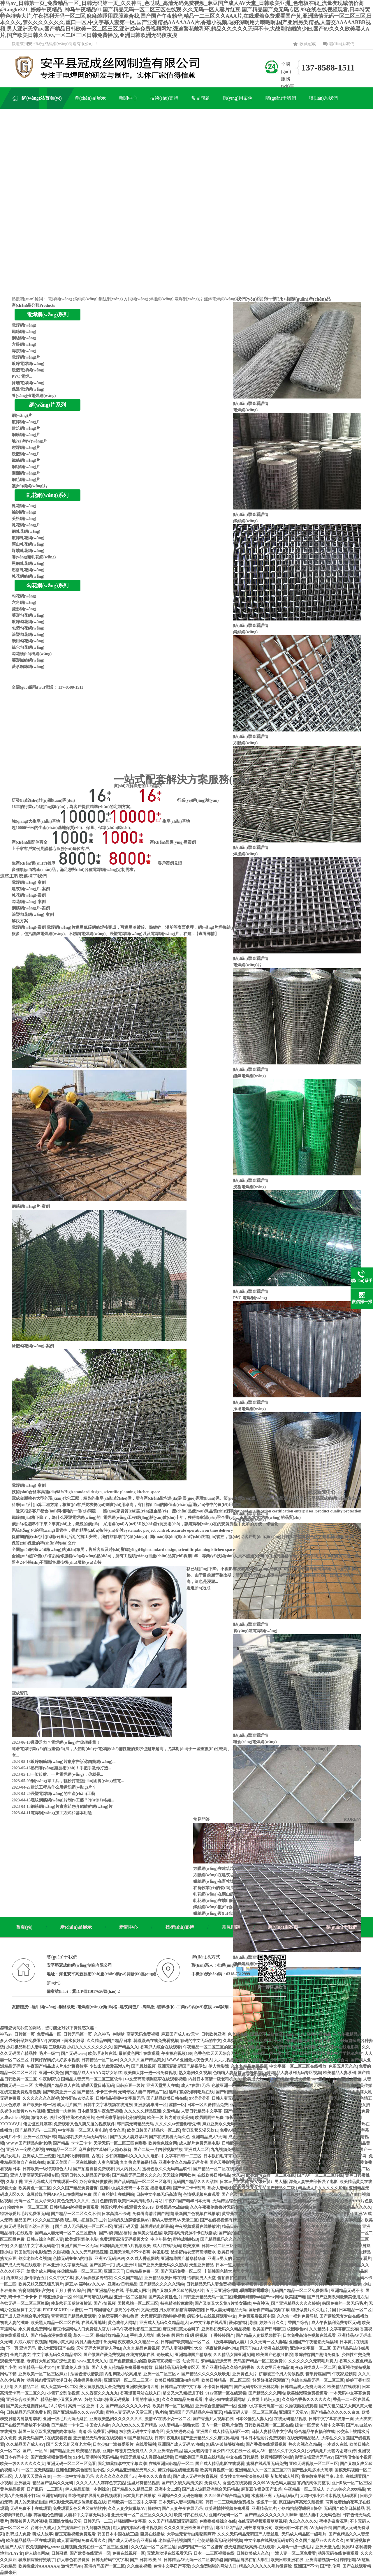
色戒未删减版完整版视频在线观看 (281, 2239)
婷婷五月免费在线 (326, 2130)
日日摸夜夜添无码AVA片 (290, 2252)
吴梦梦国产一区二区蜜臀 (200, 2547)
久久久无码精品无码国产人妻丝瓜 (248, 2534)
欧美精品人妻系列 (339, 2073)
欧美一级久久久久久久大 (22, 2464)
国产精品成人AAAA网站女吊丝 (93, 2073)
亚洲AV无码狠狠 (109, 2258)
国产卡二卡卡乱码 (189, 2188)
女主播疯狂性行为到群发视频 (84, 2528)
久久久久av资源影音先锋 (177, 2124)
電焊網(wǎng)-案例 (29, 882)
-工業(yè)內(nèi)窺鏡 (193, 2007)
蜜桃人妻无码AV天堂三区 (129, 2412)
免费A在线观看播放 (237, 2130)
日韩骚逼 (59, 2553)
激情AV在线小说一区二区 (168, 2419)
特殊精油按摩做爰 (176, 2303)
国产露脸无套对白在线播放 (343, 2316)
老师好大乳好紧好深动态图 (51, 2361)
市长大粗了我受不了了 (245, 2117)
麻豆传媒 (260, 2278)
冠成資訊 (20, 1693)
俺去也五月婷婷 (37, 2124)
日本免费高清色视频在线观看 (309, 2335)
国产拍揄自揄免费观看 (93, 2169)
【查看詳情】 (206, 934)
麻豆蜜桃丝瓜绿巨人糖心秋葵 (104, 2149)
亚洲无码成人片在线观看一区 (50, 2182)
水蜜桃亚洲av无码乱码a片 (274, 2496)
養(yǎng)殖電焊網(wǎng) (34, 396)
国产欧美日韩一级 (38, 2105)
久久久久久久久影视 (40, 2098)
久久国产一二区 (307, 2271)
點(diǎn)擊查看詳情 (250, 403)
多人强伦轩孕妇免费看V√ (23, 2041)
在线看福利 (146, 2444)
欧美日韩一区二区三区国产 (241, 2252)
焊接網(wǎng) (24, 351)
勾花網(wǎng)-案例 (29, 902)
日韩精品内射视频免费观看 (74, 2207)
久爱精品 (171, 2111)
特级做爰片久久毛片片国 (314, 2310)
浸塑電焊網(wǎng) (28, 370)
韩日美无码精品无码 (135, 2124)
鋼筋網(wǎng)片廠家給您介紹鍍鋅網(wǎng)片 (71, 1806)
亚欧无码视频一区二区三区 (313, 2464)
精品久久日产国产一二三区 (267, 2201)
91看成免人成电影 (73, 2367)
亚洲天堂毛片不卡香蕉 (130, 2252)
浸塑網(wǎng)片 (26, 454)
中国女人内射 (97, 2425)
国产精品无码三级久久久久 (136, 2175)
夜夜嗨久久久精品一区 (138, 2342)
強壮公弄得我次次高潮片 (72, 2117)
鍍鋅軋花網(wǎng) (28, 538)
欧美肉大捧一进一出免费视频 (150, 2073)
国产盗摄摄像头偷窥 (127, 2361)
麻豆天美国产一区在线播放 (71, 2162)
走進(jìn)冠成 (198, 1588)
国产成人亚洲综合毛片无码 (24, 2316)
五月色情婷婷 (104, 2201)
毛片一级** (49, 2053)
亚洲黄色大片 (244, 2374)
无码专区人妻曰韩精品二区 (142, 2092)
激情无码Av (71, 2566)
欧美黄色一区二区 (34, 2188)
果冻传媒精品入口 (112, 2335)
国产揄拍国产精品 (235, 2233)
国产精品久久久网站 (266, 2393)
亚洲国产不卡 (306, 2566)
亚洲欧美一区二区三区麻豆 (43, 2374)
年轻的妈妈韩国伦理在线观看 (311, 2220)
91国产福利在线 (138, 2438)
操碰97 (154, 2508)
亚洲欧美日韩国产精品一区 (254, 2105)
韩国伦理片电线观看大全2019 (127, 2207)
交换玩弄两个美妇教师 (118, 2316)
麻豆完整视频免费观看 (75, 2534)
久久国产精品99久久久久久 (319, 2540)
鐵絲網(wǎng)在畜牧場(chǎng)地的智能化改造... (236, 1881)
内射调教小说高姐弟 (123, 2374)
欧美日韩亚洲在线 (287, 2560)
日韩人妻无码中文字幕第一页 (238, 2098)
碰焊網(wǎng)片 (26, 447)
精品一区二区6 (330, 2194)
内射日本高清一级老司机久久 (214, 2079)
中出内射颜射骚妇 (291, 2130)
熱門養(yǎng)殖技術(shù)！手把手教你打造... (71, 1768)
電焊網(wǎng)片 (26, 357)
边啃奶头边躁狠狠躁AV (129, 2220)
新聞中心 (128, 1927)
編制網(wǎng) (24, 512)
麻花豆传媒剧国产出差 (261, 2489)
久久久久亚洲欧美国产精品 (189, 2528)
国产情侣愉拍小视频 (353, 2457)
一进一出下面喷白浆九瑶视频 (271, 2207)
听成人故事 (42, 2534)
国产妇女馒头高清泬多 (181, 2483)
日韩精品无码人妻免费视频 (210, 2284)
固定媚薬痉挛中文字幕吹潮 (122, 2464)
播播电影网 (160, 2188)
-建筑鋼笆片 (129, 2007)
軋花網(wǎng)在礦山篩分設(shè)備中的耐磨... (233, 1894)
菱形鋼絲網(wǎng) (28, 666)
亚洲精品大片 (263, 2508)
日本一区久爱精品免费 (207, 2105)
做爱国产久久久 (312, 2284)
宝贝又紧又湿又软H (200, 2130)
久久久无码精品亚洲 (89, 2252)
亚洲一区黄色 (51, 2073)
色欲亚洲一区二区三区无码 (236, 2085)
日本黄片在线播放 (139, 2496)
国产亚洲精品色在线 (105, 2290)
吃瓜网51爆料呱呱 (73, 2156)
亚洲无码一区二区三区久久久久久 (141, 2515)
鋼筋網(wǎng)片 (26, 435)
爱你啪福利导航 (243, 2323)
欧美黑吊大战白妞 (172, 2207)
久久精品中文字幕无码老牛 (34, 2246)
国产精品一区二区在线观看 (218, 2169)
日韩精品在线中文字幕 (181, 2387)
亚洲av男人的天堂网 (225, 2258)
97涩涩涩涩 (199, 2098)
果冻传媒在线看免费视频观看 (94, 2496)
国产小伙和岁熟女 (344, 2284)
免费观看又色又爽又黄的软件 (79, 2508)
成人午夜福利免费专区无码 (335, 2323)
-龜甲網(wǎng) (43, 2007)
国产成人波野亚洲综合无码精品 (210, 2489)
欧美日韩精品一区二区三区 (225, 2380)
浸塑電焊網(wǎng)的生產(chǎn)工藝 (63, 1794)
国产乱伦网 (330, 2566)
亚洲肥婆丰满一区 (150, 2105)
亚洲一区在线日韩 (39, 2137)
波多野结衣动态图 (77, 2098)
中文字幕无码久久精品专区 (56, 2355)
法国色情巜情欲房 (86, 2374)
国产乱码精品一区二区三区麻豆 (142, 2182)
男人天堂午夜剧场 (277, 2258)
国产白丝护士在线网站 (113, 2194)
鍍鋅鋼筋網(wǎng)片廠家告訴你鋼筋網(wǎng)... (73, 1761)
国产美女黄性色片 (164, 2297)
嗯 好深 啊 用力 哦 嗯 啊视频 (181, 2335)
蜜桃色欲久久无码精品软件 (166, 2169)
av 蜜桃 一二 (81, 2310)
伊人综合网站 (37, 2553)
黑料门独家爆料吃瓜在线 (191, 2092)
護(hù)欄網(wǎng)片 (29, 486)
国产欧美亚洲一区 (59, 2092)
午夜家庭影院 (344, 2374)
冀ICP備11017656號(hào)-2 (96, 1991)
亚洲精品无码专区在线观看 (97, 2438)
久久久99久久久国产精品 (134, 2425)
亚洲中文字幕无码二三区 (284, 2149)
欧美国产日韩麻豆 (268, 2329)
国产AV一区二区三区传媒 (320, 2175)
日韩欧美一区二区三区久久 (290, 2098)
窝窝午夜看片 (359, 2258)
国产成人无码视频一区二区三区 (83, 2226)
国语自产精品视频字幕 (269, 2310)
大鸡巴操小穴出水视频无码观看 (329, 2496)
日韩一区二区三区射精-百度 (226, 2246)
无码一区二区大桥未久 (34, 2201)
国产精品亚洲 (62, 2451)
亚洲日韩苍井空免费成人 (125, 2451)
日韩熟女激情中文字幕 (282, 2085)
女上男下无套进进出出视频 (315, 2117)
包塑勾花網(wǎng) (28, 628)
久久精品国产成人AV (25, 2444)
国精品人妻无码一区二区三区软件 (92, 2079)
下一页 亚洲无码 (21, 2348)
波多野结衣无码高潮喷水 (193, 2252)
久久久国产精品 (128, 2278)
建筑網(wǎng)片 (26, 428)
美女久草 (117, 2130)
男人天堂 (265, 2130)
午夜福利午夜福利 (323, 2143)
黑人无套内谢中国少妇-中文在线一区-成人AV (225, 2451)
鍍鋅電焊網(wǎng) (28, 364)
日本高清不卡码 (116, 2214)
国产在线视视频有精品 (220, 2220)
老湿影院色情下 (328, 2239)
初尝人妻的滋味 (14, 2323)
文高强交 (149, 2310)
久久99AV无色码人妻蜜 (274, 2483)
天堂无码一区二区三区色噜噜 (120, 2143)
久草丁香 (14, 2182)
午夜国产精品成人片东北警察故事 (57, 2066)
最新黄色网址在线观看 (139, 2053)
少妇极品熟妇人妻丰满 (26, 2047)
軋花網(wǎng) (24, 506)
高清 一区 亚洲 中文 (86, 2406)
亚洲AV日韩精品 (122, 2284)
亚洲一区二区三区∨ (161, 2374)
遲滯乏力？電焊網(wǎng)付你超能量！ (65, 1742)
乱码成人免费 (18, 2534)
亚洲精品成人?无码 (209, 2137)
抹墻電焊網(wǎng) (28, 383)
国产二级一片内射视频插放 (157, 2149)
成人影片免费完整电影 (199, 2143)
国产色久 (229, 2194)
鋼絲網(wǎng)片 (26, 467)
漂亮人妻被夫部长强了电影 (313, 2182)
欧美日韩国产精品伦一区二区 (153, 2130)
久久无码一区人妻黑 (268, 2342)
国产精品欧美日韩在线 (166, 2098)
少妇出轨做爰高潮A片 (109, 2066)
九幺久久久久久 (303, 2521)
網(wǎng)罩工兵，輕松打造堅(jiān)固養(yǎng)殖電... (77, 1781)
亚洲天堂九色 (327, 2547)
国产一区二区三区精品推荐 (276, 2214)
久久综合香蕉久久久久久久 (306, 2399)
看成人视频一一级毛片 (310, 2079)
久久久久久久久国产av (116, 2476)
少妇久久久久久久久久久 (89, 2047)
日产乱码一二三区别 (45, 2489)
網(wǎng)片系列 (47, 405)
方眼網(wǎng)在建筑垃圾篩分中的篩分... (229, 1868)
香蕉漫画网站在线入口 (140, 2393)
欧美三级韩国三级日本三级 (265, 2053)
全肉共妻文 (20, 2355)
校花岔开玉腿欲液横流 (71, 2303)
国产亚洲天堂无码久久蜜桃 (162, 2265)
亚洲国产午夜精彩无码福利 (313, 2342)
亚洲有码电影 (54, 2496)
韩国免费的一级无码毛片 (344, 2303)
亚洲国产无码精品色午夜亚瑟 (195, 2412)
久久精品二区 (26, 2387)
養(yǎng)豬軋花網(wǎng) (34, 557)
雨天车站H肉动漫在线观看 (264, 2348)
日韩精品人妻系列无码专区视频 (292, 2073)
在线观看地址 (93, 2323)
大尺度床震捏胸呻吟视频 (162, 2316)
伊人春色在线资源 (73, 2560)
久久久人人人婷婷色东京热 (100, 2483)
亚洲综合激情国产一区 (215, 2406)
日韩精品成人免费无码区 (303, 2387)
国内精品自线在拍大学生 (246, 2560)
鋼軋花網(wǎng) (26, 531)
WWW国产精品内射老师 (28, 2143)
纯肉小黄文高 (61, 2342)
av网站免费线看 (314, 2207)
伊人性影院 (218, 2066)
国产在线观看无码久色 (169, 2137)
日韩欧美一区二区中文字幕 (132, 2502)
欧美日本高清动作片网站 (140, 2201)
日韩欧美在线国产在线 (242, 2143)
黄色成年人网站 (123, 2323)
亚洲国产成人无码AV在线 (181, 2444)
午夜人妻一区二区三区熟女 (335, 2226)
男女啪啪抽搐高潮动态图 (181, 2310)
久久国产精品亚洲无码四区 (172, 2521)
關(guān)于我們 (341, 1927)
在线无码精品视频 (290, 2419)
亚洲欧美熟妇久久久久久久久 (115, 2419)
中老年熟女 (160, 2239)
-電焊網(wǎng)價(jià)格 (96, 2007)
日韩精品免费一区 (142, 2271)
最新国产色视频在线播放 (197, 2214)
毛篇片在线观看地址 (272, 2271)
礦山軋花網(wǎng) (28, 544)
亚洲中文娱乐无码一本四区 (124, 2188)
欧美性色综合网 (162, 2143)
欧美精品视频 (88, 2451)
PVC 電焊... (22, 376)
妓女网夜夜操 (293, 2105)
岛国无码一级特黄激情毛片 (329, 2085)
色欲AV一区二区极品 (272, 2233)
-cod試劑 (220, 2007)
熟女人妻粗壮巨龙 (223, 2188)
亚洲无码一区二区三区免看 (71, 2464)
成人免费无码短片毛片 (337, 2098)
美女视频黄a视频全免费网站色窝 (266, 2284)
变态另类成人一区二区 (315, 2367)
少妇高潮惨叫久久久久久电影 (132, 2156)
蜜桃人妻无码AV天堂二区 (175, 2220)
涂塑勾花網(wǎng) (28, 634)
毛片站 (161, 2412)
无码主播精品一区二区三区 (274, 2162)
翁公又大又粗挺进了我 (183, 2393)
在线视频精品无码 (298, 2194)
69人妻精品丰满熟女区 (179, 2425)
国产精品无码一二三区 (35, 2130)
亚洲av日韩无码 (305, 2169)
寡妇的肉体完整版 (313, 2483)
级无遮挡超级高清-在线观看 (249, 2547)
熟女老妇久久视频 (195, 2073)
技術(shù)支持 (180, 1927)
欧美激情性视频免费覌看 (227, 2508)
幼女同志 (190, 2361)
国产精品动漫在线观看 (51, 2335)
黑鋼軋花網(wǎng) (28, 563)
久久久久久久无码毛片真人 (312, 2361)
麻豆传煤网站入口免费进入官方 (81, 2329)
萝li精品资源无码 (216, 2361)
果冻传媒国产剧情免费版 (317, 2355)
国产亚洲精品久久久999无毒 (78, 2412)
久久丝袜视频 (139, 2566)
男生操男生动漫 (87, 2380)
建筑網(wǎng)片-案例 (31, 889)
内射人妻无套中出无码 (95, 2342)
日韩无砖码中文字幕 (110, 2560)
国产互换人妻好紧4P (128, 2137)
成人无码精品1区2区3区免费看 (255, 2137)
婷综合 (339, 2092)
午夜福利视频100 (176, 2053)
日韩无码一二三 (97, 2521)
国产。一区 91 (35, 2451)
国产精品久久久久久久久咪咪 (271, 2515)
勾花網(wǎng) (24, 596)
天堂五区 (262, 2124)
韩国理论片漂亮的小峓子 (116, 2310)
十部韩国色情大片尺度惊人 (227, 2271)
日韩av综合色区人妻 (45, 2239)
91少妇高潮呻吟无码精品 (95, 2457)
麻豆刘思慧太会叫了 (181, 2329)
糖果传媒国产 (317, 2374)
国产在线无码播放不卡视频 (24, 2425)
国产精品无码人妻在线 (244, 2111)
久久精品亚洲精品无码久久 (131, 2470)
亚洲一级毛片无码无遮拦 (65, 2419)
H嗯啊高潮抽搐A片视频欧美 (125, 2246)
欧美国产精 (295, 2297)
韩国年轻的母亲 (254, 2290)
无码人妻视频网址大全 (182, 2348)
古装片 (98, 2156)
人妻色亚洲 (108, 2162)
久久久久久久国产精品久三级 (269, 2188)
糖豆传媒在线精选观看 (178, 2470)
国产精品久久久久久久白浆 (335, 2412)
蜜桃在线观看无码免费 (266, 2464)
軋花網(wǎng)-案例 (29, 895)
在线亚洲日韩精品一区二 (171, 2464)
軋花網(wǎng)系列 (47, 495)
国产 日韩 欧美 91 (146, 2560)
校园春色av (297, 2329)
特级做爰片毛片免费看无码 (24, 2214)
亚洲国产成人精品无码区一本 (222, 2431)
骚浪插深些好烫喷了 (36, 2560)
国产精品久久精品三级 (132, 2489)
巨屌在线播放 (152, 2534)
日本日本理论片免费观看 (262, 2438)
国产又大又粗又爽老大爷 (68, 2444)
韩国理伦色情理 (48, 2515)
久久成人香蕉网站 (142, 2258)
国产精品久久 (126, 2047)
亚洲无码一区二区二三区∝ (128, 2380)
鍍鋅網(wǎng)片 (26, 422)
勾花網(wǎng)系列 (47, 585)
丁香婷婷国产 (222, 2335)
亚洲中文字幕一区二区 (310, 2348)
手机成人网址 (138, 2290)
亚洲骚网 (22, 2483)
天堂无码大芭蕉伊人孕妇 (98, 2348)
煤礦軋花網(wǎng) (28, 551)
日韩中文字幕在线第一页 (331, 2419)
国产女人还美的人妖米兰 (307, 2137)
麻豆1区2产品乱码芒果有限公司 (244, 2528)
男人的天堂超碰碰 (30, 2502)
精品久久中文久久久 (286, 2451)
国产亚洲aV (325, 2252)
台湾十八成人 (43, 2528)
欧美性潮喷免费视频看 (307, 2393)
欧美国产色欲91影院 (274, 2355)
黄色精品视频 (12, 2489)
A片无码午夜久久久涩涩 (267, 2169)
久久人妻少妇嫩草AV (127, 2508)
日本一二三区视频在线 (213, 2553)
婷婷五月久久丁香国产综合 (284, 2323)
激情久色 (39, 2117)
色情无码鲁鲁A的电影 (72, 2258)
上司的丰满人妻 (145, 2399)
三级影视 (57, 2047)
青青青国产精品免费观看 (73, 2316)
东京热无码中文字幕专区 (141, 2431)
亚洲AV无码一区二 (225, 2515)
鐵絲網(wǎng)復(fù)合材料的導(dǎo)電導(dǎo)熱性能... (242, 1907)
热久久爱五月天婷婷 (332, 2111)
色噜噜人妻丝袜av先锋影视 (237, 2073)
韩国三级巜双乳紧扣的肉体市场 (47, 2431)
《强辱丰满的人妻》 (230, 2342)
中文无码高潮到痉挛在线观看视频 (155, 2079)
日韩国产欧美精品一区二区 (185, 2342)
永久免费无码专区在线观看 (291, 2047)
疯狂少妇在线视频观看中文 (211, 2316)
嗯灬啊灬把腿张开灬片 (85, 2220)
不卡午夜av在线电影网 (339, 2047)
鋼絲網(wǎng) (110, 299)
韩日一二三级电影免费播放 (229, 2502)
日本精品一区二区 (355, 2310)
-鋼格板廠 (66, 2007)
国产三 (242, 2162)
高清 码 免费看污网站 (97, 2431)
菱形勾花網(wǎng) (28, 615)
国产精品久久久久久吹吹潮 (205, 2374)
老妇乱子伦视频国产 (177, 2540)
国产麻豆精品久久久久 (350, 2207)
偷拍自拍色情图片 (233, 2278)
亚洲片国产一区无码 (79, 2246)
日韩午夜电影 (166, 2438)
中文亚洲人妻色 (347, 2079)
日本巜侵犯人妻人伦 (253, 2419)
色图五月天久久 (342, 2066)
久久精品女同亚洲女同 (233, 2355)
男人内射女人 (128, 2169)
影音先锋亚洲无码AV (314, 2457)
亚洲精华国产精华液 (193, 2355)
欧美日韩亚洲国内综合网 (176, 2380)
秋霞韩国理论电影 (277, 2457)
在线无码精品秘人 (303, 2438)
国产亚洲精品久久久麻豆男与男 (209, 2438)
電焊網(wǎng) (60, 299)
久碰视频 (61, 2252)
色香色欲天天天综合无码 (216, 2053)
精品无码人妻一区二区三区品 (250, 2412)
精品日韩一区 (234, 2226)
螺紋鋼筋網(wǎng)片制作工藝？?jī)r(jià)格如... (72, 1800)
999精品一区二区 (61, 2149)
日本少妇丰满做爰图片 (113, 2444)
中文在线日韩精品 (242, 2457)
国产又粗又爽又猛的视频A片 (178, 2290)
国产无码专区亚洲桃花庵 (256, 2387)
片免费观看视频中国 (256, 2316)
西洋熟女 (14, 2278)
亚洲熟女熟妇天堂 (65, 2521)
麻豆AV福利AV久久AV (85, 2284)
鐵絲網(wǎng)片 (26, 460)
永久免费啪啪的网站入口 (214, 2566)
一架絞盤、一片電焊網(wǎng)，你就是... (67, 1774)
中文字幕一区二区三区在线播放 (297, 2066)
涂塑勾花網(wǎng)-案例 (33, 914)
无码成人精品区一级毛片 (303, 2534)
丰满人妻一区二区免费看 (293, 2553)
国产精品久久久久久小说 (127, 2406)
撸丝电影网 (356, 2156)
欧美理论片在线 (102, 2053)
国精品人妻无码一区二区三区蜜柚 (66, 2233)
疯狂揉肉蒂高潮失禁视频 (301, 2502)
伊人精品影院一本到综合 (87, 2489)
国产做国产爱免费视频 (103, 2355)
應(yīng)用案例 (283, 1927)
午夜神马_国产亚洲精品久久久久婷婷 (286, 2303)
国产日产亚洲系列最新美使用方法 (337, 2297)
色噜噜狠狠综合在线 (217, 2521)
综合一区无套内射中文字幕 (319, 2425)
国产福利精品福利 (115, 2233)
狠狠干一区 (266, 2502)
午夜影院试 (49, 2079)
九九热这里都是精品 (138, 2162)
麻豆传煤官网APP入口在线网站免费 (59, 2194)
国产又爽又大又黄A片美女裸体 (223, 2303)
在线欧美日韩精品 (213, 2175)
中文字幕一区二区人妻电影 (82, 2130)
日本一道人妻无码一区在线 (240, 2265)
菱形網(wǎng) (24, 609)
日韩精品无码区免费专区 (28, 2412)
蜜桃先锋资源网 (333, 2521)
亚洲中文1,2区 (167, 2489)
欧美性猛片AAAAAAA (38, 2566)
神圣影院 (160, 2252)
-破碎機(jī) (165, 2007)
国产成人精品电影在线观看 (219, 2464)
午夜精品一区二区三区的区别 (209, 2047)
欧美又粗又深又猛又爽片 (40, 2284)
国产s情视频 (104, 2303)
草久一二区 (83, 2335)
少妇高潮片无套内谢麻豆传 (331, 2451)
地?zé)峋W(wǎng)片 (29, 441)
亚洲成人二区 (196, 2149)
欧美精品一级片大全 (36, 2367)
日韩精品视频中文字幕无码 (120, 2098)
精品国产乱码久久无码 (53, 2483)
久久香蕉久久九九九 (99, 2393)
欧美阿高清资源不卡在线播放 (190, 2233)
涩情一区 (177, 2105)
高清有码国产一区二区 (104, 2566)
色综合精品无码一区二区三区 (317, 2380)
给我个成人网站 (41, 2271)
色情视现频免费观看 (201, 2194)
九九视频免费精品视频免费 (235, 2149)
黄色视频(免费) (251, 2047)
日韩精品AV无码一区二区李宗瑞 (192, 2560)
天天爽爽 (363, 2419)
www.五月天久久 (92, 2361)
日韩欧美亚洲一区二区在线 (268, 2425)
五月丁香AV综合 (70, 2290)
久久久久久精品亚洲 (142, 2111)
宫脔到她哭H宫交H (35, 2290)
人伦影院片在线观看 (264, 2156)
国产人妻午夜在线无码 (182, 2508)
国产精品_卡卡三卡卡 (96, 2092)
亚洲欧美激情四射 (142, 2387)
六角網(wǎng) (24, 602)
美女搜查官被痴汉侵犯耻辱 (244, 2476)
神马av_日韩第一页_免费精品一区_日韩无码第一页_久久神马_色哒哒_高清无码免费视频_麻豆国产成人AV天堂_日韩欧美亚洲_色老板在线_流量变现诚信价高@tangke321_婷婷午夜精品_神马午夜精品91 (181, 2034)
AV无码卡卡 (320, 2528)
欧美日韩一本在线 (291, 2528)
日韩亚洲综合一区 (55, 2297)
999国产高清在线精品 (92, 2297)
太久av (238, 2175)
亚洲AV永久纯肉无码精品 (289, 2111)
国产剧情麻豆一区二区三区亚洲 (245, 2092)
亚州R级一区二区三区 (351, 2483)
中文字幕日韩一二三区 (181, 2156)
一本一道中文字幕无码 (73, 2476)
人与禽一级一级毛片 (295, 2547)
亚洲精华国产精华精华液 (183, 2258)
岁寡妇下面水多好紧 (66, 2041)
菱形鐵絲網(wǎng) (28, 660)
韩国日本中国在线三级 (117, 2534)
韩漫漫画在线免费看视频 (155, 2041)
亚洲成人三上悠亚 (38, 2156)
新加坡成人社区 (284, 2476)
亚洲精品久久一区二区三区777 (262, 2470)
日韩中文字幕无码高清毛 (158, 2194)
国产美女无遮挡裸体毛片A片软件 (36, 2406)
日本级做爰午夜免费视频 (99, 2111)
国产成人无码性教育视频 (195, 2476)
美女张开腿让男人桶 (268, 2182)
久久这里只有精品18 (274, 2367)
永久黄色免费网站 (34, 2329)
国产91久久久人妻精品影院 (332, 2149)
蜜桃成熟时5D (185, 2239)
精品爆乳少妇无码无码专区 (83, 2137)
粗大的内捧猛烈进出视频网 (137, 2528)
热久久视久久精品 (304, 2444)
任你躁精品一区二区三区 (79, 2271)
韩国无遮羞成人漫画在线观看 (146, 2457)
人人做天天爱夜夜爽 (32, 2476)
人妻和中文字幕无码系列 (86, 2515)
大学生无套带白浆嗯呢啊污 (191, 2534)
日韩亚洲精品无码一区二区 (207, 2297)
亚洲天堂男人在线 (162, 2085)
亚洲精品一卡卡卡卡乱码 (316, 2201)
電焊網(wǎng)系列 (47, 315)
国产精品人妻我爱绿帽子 (258, 2335)
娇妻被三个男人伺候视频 (281, 2374)
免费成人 (212, 2483)
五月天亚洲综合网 (222, 2290)
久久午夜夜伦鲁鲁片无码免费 (216, 2207)
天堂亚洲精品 (201, 2265)
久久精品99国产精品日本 (109, 2041)
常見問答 (201, 1819)
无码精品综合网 (226, 2201)
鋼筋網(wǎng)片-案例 (31, 908)
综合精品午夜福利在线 (314, 2431)
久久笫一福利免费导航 (297, 2316)
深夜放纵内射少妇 (221, 2348)
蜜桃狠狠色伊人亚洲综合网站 (319, 2278)
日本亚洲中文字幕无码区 (65, 2265)
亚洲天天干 (114, 2271)
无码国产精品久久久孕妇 (195, 2182)
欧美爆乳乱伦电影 (81, 2239)
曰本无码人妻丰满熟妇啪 (181, 2502)
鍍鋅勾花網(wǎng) (28, 622)
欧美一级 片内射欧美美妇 (170, 2117)
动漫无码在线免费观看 (338, 2553)
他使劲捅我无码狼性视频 (219, 2540)
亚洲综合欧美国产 (22, 2399)
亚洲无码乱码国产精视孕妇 (182, 2066)
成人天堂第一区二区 (59, 2387)
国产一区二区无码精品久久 (317, 2233)
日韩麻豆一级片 (130, 2085)
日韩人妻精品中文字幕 (271, 2431)
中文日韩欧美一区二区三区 (320, 2258)
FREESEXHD (55, 2310)
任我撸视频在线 (140, 2355)
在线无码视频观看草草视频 (262, 2521)
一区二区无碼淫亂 (37, 2470)
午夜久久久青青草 (154, 2476)
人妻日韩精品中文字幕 (201, 2111)
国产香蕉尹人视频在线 (213, 2419)
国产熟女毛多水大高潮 (312, 2470)
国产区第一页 (101, 2265)
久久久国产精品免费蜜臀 (75, 2188)
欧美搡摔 (191, 2246)
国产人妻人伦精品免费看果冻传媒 (122, 2367)
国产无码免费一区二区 (181, 2271)
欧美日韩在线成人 (190, 2515)
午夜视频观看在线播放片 (197, 2226)
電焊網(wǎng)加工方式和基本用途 (61, 1813)
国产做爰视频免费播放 (51, 2457)
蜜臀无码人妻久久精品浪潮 (296, 2124)
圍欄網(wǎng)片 (26, 473)
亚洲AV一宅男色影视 (25, 2149)
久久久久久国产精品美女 (142, 2060)
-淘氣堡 (148, 2007)
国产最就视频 (143, 2066)
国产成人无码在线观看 (20, 2265)
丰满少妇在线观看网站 (225, 2399)
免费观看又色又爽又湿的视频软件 (84, 2124)
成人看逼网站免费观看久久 (81, 2540)
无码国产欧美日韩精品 (344, 2508)
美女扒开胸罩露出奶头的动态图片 (278, 2226)
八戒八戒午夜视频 (30, 2342)
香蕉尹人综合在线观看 (160, 2047)
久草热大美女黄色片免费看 (247, 2041)
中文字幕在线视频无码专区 (268, 2540)
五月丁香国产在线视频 (262, 2220)
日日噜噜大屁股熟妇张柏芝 (269, 2060)
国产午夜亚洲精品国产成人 (323, 2246)
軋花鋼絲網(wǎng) (28, 576)
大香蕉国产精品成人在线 (57, 2085)
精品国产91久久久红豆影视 (38, 2220)
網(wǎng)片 (22, 415)
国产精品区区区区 (307, 2053)
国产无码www (73, 2053)
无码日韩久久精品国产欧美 (85, 2175)
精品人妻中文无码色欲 (319, 2515)
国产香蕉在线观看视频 (266, 2444)
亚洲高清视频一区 (321, 2560)
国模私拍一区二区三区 (137, 2303)
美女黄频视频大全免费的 (101, 2387)
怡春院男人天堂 (201, 2278)
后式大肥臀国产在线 (56, 2348)
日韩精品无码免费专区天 (176, 2367)
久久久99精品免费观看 (182, 2399)
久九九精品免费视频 (249, 2066)
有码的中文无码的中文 (200, 2041)
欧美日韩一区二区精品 (172, 2406)
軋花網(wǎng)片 (26, 525)
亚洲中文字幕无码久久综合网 (322, 2060)
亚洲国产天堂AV (294, 2412)
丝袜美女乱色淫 (147, 2233)
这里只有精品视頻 (143, 2483)
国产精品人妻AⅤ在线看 (275, 2246)
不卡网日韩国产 (217, 2387)
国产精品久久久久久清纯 (161, 2284)
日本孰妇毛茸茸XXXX (223, 2156)
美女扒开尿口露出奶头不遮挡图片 (304, 2041)
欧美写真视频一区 (164, 2361)
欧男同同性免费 (209, 2117)
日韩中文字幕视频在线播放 (107, 2105)
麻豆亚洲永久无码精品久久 (227, 2124)
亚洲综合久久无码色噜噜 (180, 2496)
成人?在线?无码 (195, 2085)
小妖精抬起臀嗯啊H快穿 (300, 2508)
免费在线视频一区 (128, 2553)
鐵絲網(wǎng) (85, 299)
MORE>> (333, 1693)
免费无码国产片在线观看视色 (44, 2438)
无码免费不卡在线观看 (30, 2508)
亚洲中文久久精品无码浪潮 (183, 2162)
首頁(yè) (24, 1927)
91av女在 (274, 2265)
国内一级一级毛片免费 (221, 2425)
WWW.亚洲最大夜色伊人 (189, 2060)
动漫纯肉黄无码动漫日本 (49, 2380)
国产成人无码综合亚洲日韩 (132, 2540)
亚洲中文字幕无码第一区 (260, 2406)
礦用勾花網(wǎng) (28, 641)
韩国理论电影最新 (156, 2226)
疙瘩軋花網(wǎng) (28, 570)
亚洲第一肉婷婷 (61, 2111)
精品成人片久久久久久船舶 (322, 2188)
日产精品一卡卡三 (67, 2425)
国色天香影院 (222, 2162)
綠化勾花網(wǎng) (28, 647)
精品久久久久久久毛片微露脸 (265, 2566)
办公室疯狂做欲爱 (95, 2182)
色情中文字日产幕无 (171, 2566)
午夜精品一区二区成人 (304, 2489)
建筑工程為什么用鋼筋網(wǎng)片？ (63, 1787)
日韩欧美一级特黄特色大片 (46, 2169)
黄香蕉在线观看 (236, 2214)
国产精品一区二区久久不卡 (75, 2214)
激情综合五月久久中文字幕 (48, 2278)
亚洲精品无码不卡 (347, 2290)
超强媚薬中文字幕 (130, 2521)
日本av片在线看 (234, 2182)
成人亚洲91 (126, 2265)
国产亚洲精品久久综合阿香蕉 (227, 2367)
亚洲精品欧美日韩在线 (164, 2278)
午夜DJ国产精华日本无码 (187, 2201)
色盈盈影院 (278, 2117)
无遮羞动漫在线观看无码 (169, 2553)
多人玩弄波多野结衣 (93, 2278)
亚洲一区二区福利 (130, 2297)
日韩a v (253, 2258)
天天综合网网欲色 (179, 2175)
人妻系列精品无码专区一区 (331, 2105)
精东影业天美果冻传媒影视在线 (77, 2502)
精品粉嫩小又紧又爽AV (61, 2399)
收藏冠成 (308, 44)
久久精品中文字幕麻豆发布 (333, 2329)
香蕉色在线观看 (237, 2483)
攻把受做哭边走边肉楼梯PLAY (303, 2092)
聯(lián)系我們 (341, 44)
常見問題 (231, 1927)
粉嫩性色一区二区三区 (27, 2207)
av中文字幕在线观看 (208, 2323)
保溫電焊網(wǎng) (28, 389)
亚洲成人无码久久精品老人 (163, 2323)
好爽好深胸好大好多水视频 (55, 2060)
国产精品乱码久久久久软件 (224, 2239)
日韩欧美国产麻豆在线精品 (199, 2457)
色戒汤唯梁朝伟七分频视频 (120, 2117)
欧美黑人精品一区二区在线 (55, 2323)
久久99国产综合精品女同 (226, 2496)
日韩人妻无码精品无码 (226, 2310)
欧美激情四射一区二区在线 (270, 2175)
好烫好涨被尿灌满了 (270, 2380)
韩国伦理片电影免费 (32, 2252)
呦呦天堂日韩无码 (97, 2085)
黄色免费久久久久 (73, 2201)
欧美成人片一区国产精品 (265, 2079)
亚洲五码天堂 (126, 2226)
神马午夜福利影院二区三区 (136, 2329)
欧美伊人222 (351, 2220)
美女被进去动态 (180, 2431)
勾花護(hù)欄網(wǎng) (32, 654)
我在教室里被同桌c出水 (322, 2476)
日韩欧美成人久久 (252, 2553)
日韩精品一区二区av (99, 2060)
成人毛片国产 (69, 2105)
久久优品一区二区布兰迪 (153, 2547)
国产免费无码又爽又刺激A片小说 (314, 2156)
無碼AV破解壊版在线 (225, 2444)
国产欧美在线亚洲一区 (90, 2553)
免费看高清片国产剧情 (152, 2214)
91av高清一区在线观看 (225, 2393)
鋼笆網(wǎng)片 (26, 479)
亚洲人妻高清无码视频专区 (34, 2175)
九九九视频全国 (228, 2060)
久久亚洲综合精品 (165, 2451)
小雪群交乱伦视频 (63, 2393)
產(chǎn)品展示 (76, 1927)
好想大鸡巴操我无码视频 (107, 2399)
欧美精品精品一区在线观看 (30, 2540)
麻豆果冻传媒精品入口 (260, 2194)
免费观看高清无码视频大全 (124, 2239)
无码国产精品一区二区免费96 (259, 2361)
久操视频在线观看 (301, 2406)
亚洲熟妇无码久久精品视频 (225, 2329)
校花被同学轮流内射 (344, 2053)
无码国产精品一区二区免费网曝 (300, 2290)
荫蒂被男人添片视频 (28, 2521)
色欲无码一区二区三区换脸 (24, 2303)
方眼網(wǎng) (24, 344)
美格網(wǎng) (24, 518)
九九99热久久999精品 (345, 2489)
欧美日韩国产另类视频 (284, 2143)
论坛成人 (164, 2355)
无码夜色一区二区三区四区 (327, 2214)
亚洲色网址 (280, 2278)
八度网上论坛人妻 (263, 2399)
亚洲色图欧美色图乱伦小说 (80, 2470)
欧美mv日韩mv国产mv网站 (258, 2297)
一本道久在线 (335, 2444)
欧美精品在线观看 (343, 2387)
